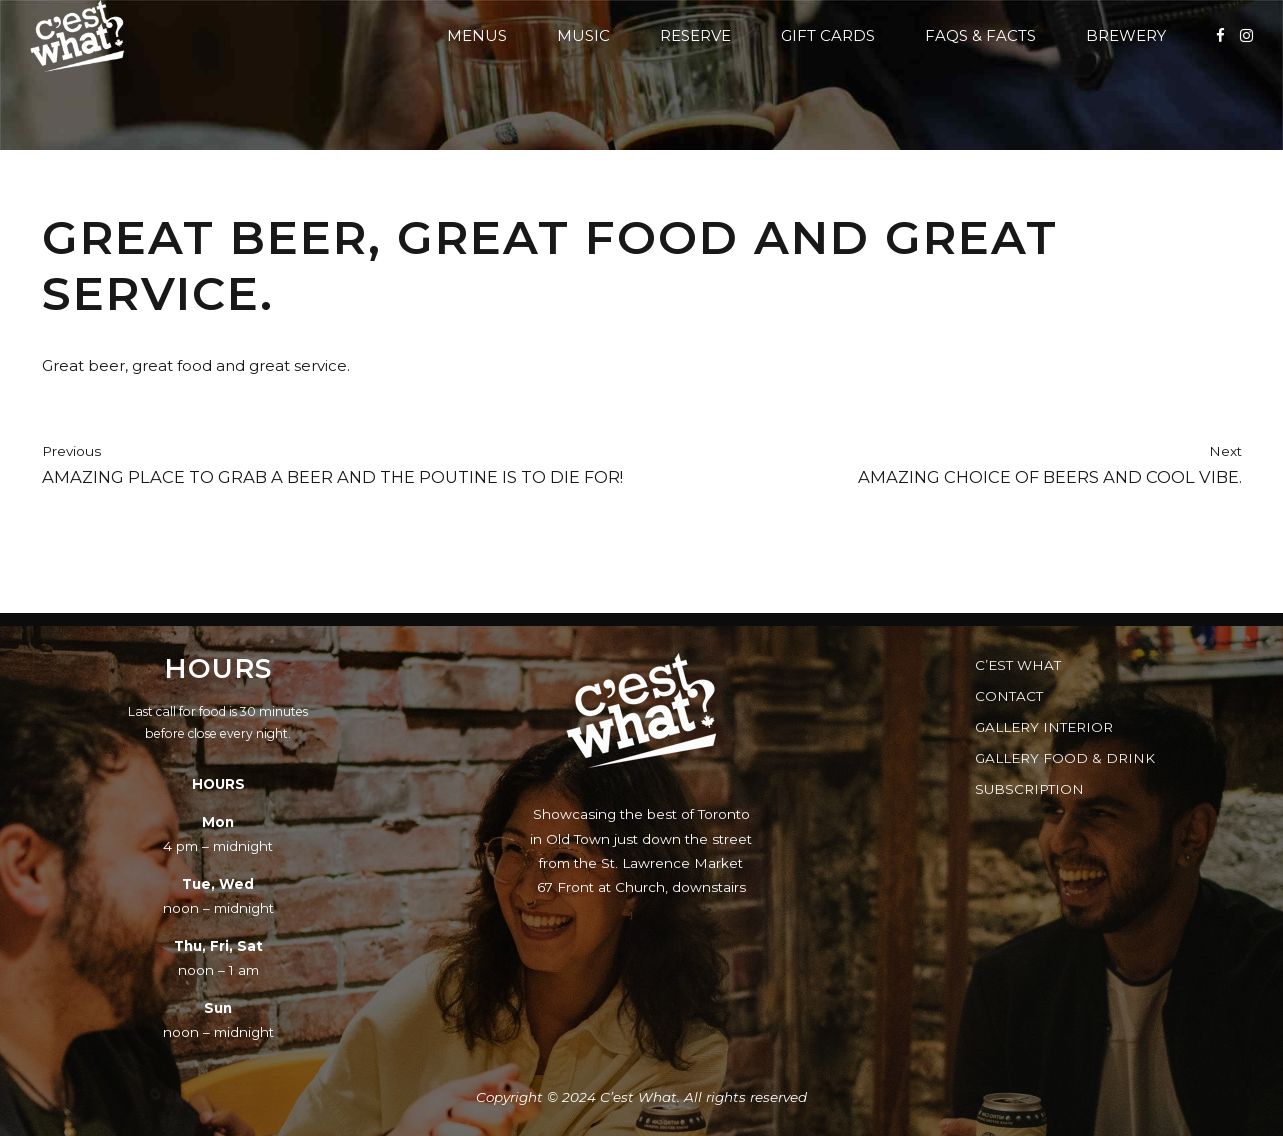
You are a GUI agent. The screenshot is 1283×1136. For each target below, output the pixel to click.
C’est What (1018, 665)
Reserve (695, 35)
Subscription (1029, 789)
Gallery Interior (1044, 727)
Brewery (1126, 35)
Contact (1009, 696)
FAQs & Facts (980, 35)
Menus (477, 35)
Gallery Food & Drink (1065, 758)
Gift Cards (828, 35)
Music (583, 35)
